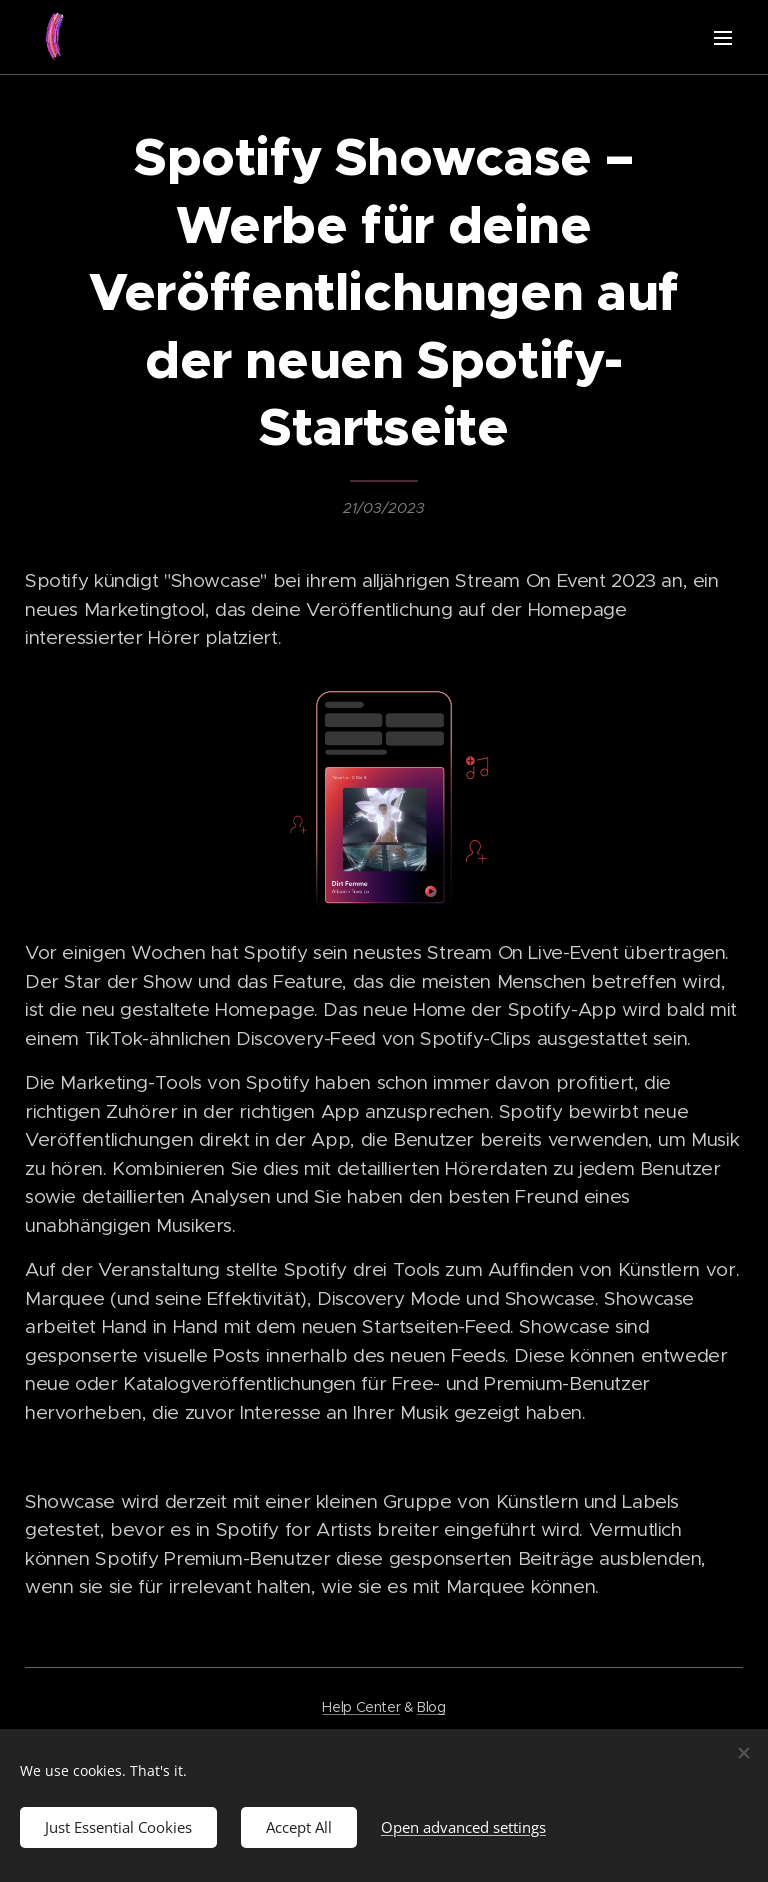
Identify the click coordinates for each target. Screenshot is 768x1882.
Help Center (361, 1707)
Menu (723, 38)
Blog (431, 1707)
